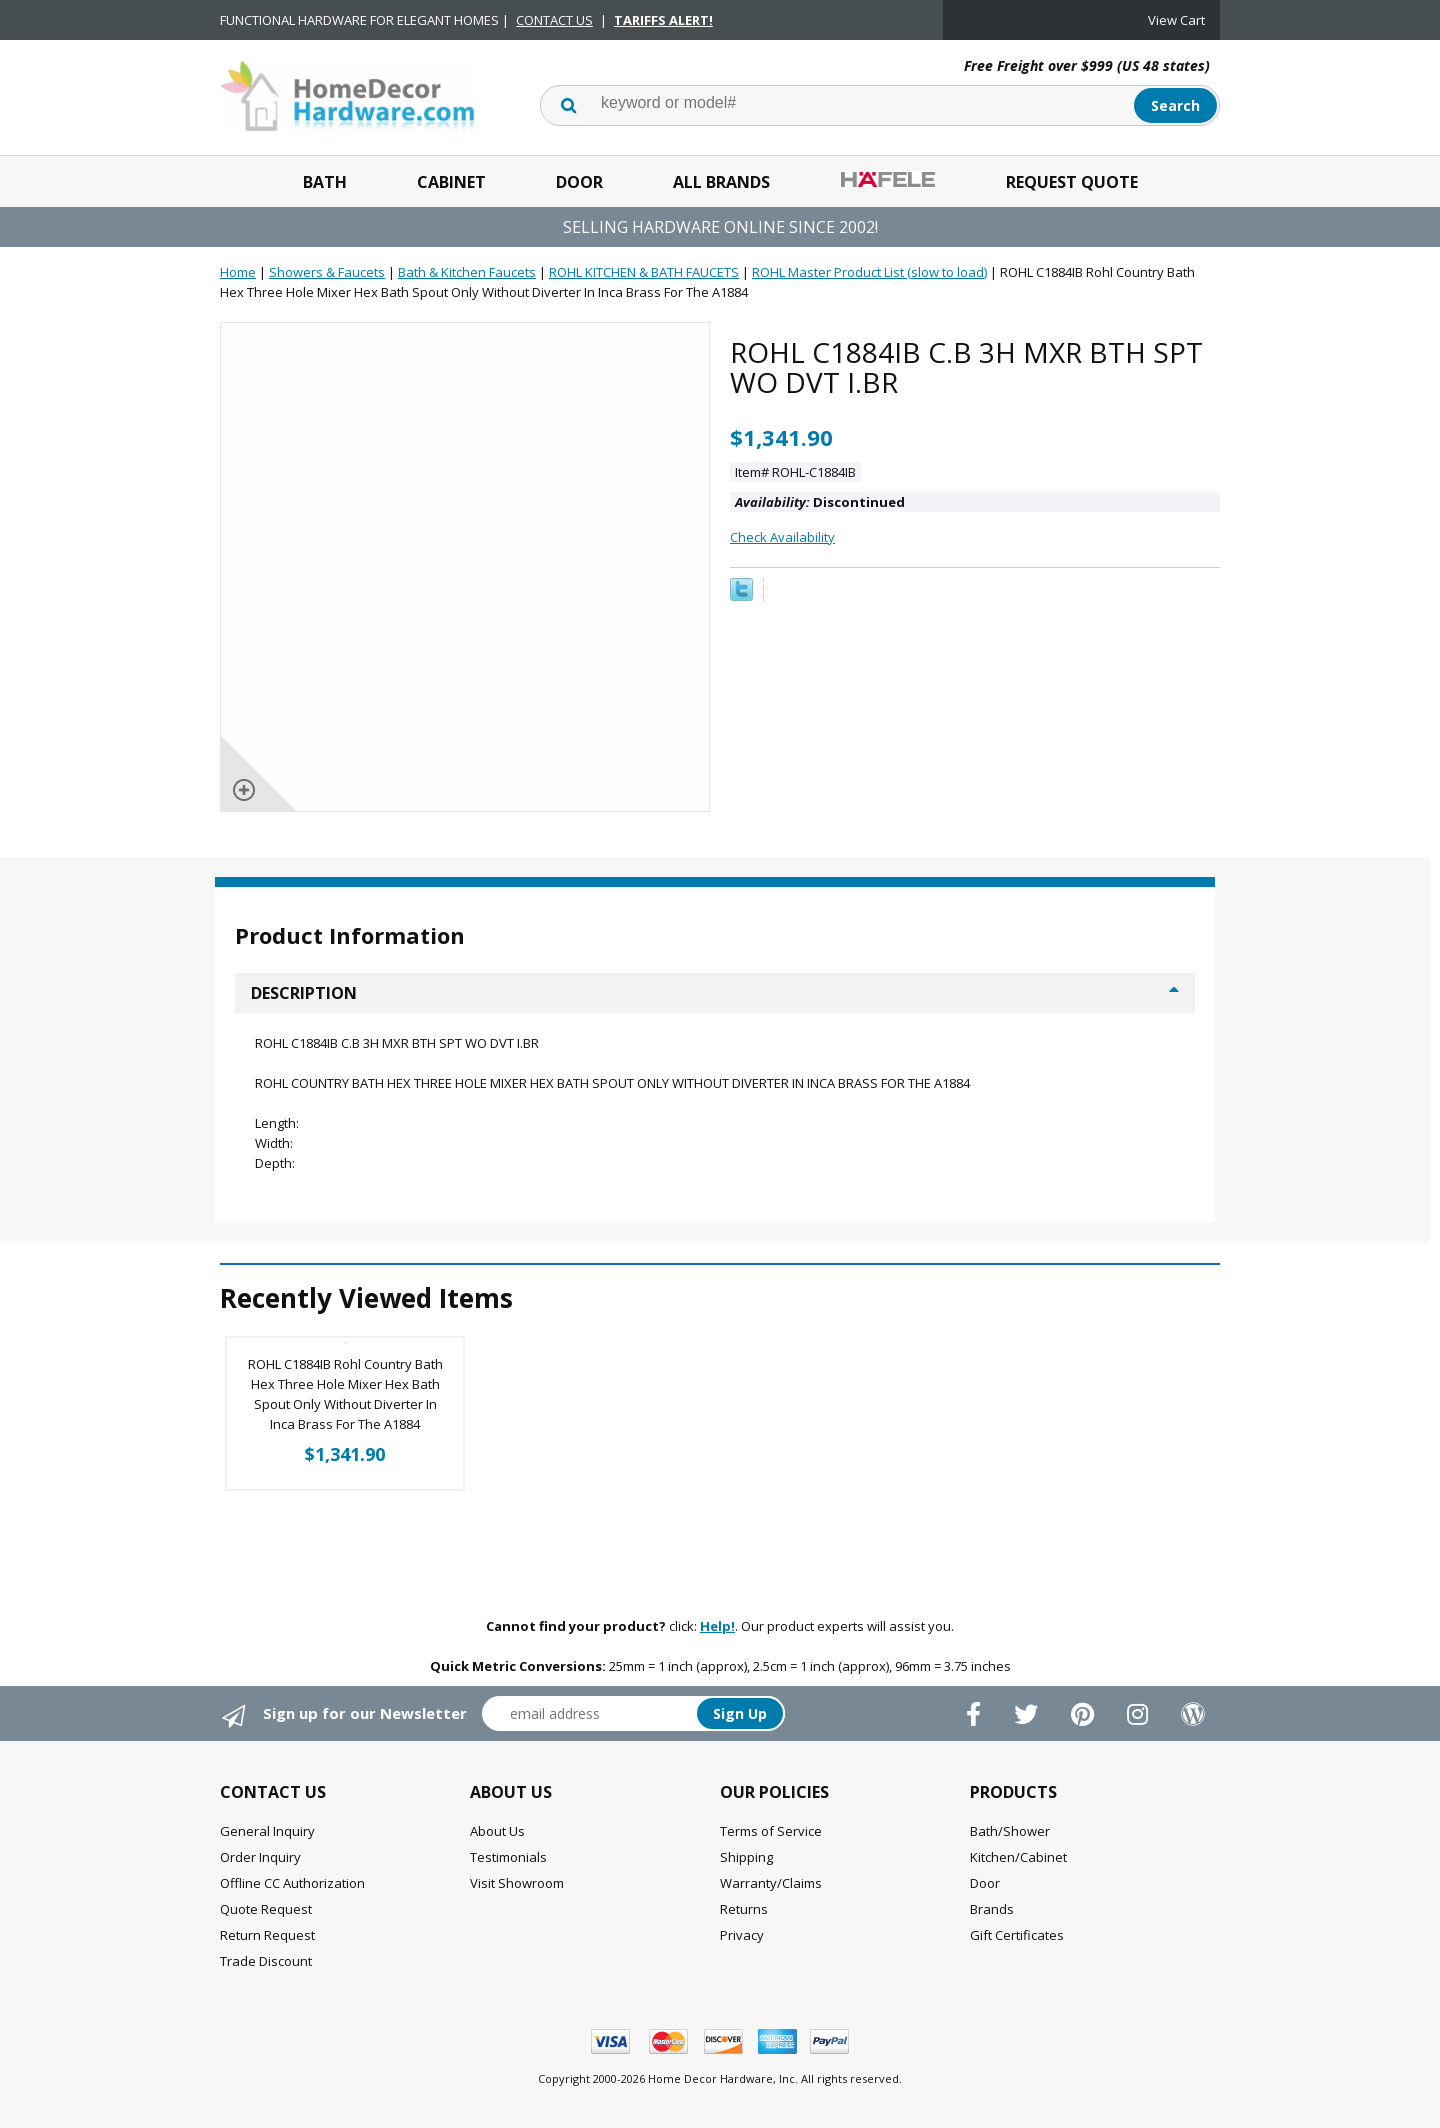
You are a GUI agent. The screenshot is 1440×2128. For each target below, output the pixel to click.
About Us (497, 1831)
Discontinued (820, 502)
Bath (325, 182)
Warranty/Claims (771, 1883)
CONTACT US (554, 20)
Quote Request (266, 1909)
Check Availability (782, 537)
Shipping (746, 1857)
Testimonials (508, 1857)
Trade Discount (266, 1961)
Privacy (742, 1935)
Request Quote (1072, 182)
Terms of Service (771, 1831)
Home (238, 272)
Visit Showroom (517, 1883)
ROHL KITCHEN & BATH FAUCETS (644, 272)
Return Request (267, 1935)
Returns (744, 1909)
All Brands (721, 182)
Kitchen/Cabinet (1018, 1857)
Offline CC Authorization (292, 1883)
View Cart (1176, 20)
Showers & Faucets (327, 272)
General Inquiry (267, 1831)
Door (579, 182)
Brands (992, 1909)
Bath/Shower (1010, 1831)
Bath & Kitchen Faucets (467, 272)
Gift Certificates (1017, 1935)
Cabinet (451, 182)
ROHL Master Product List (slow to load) (869, 272)
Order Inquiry (260, 1857)
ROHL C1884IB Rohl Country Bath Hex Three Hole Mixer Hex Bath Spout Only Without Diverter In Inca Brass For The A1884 (345, 1394)
